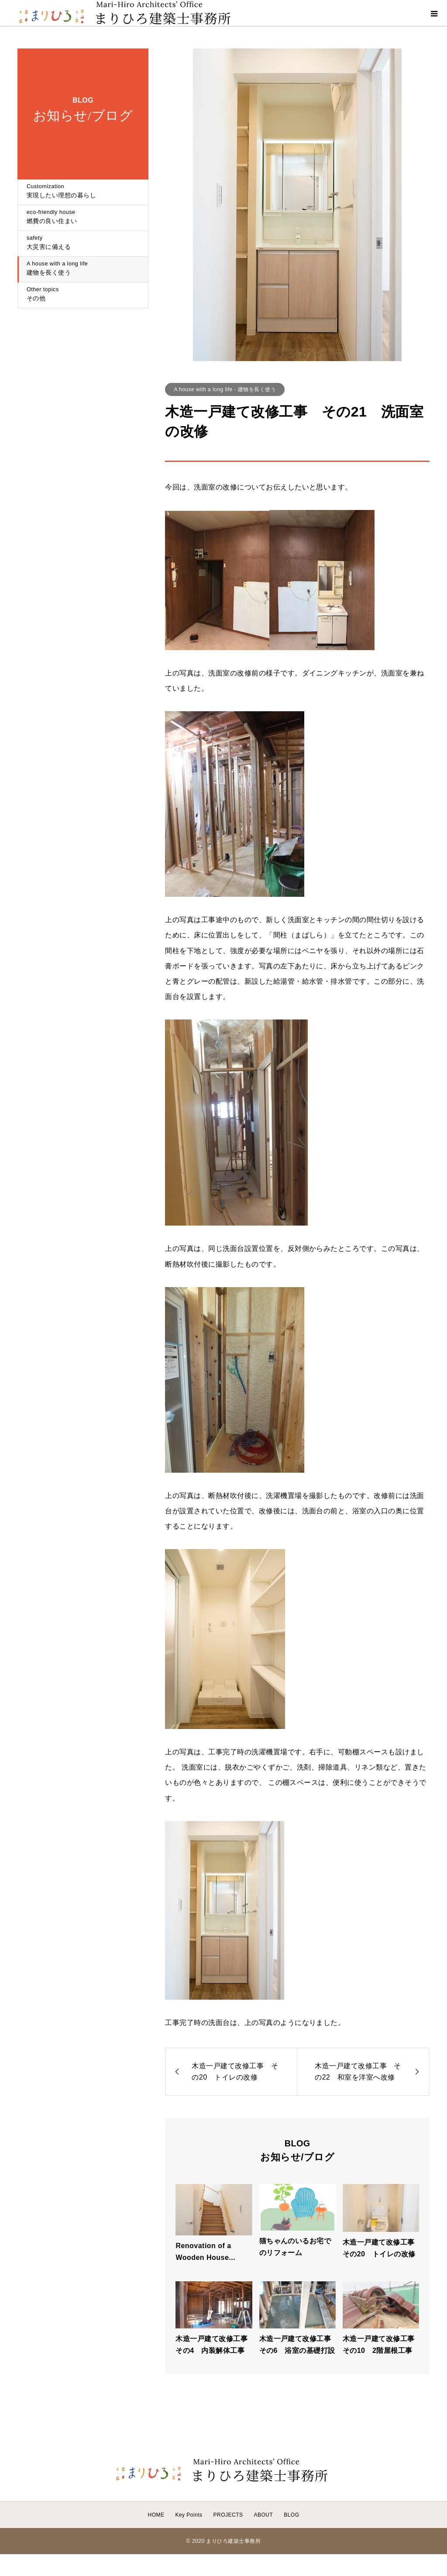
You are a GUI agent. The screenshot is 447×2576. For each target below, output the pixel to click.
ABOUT (263, 2515)
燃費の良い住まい (83, 217)
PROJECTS (228, 2515)
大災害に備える (83, 243)
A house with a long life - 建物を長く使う (225, 389)
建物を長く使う (83, 269)
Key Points (188, 2515)
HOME (156, 2515)
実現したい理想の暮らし (83, 191)
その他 (83, 294)
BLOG (291, 2515)
